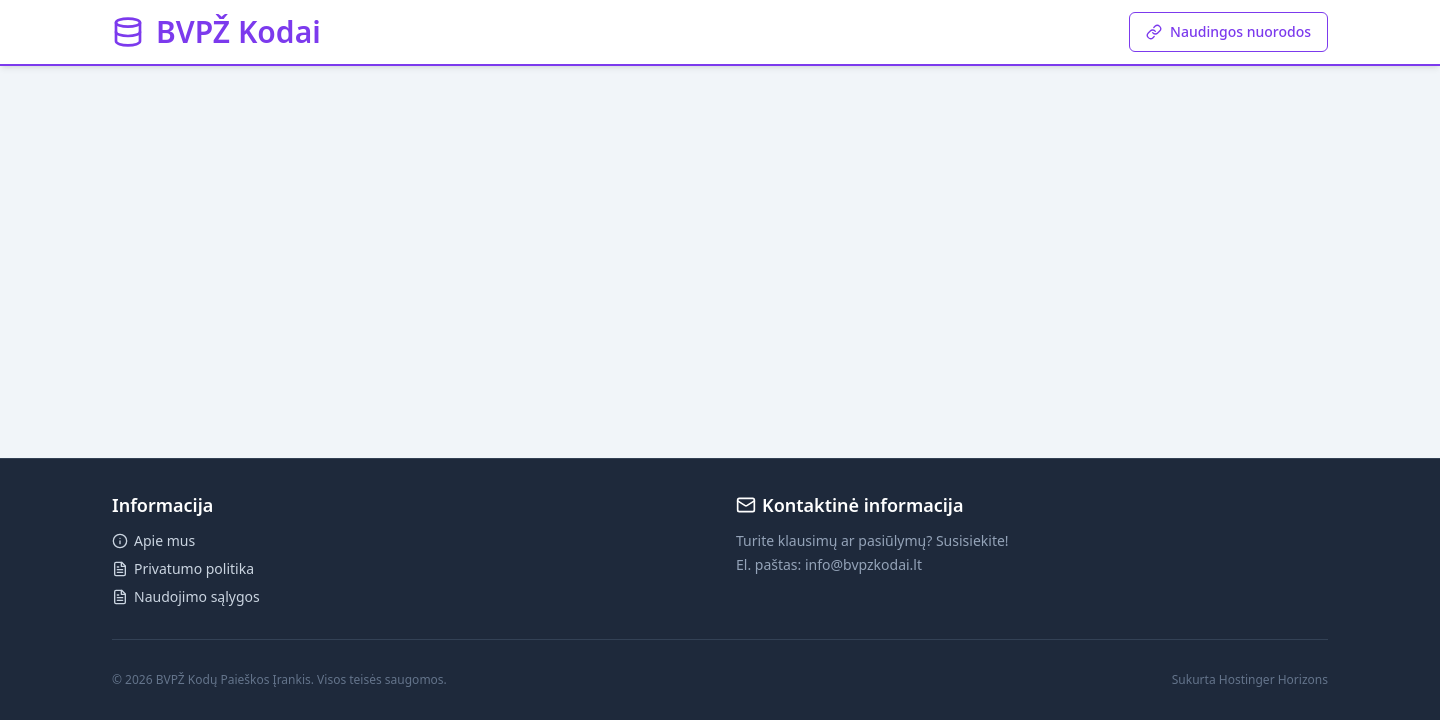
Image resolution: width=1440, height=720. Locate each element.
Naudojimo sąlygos (186, 596)
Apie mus (153, 540)
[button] (216, 32)
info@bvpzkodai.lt (863, 564)
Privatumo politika (183, 568)
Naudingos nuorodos (1228, 31)
